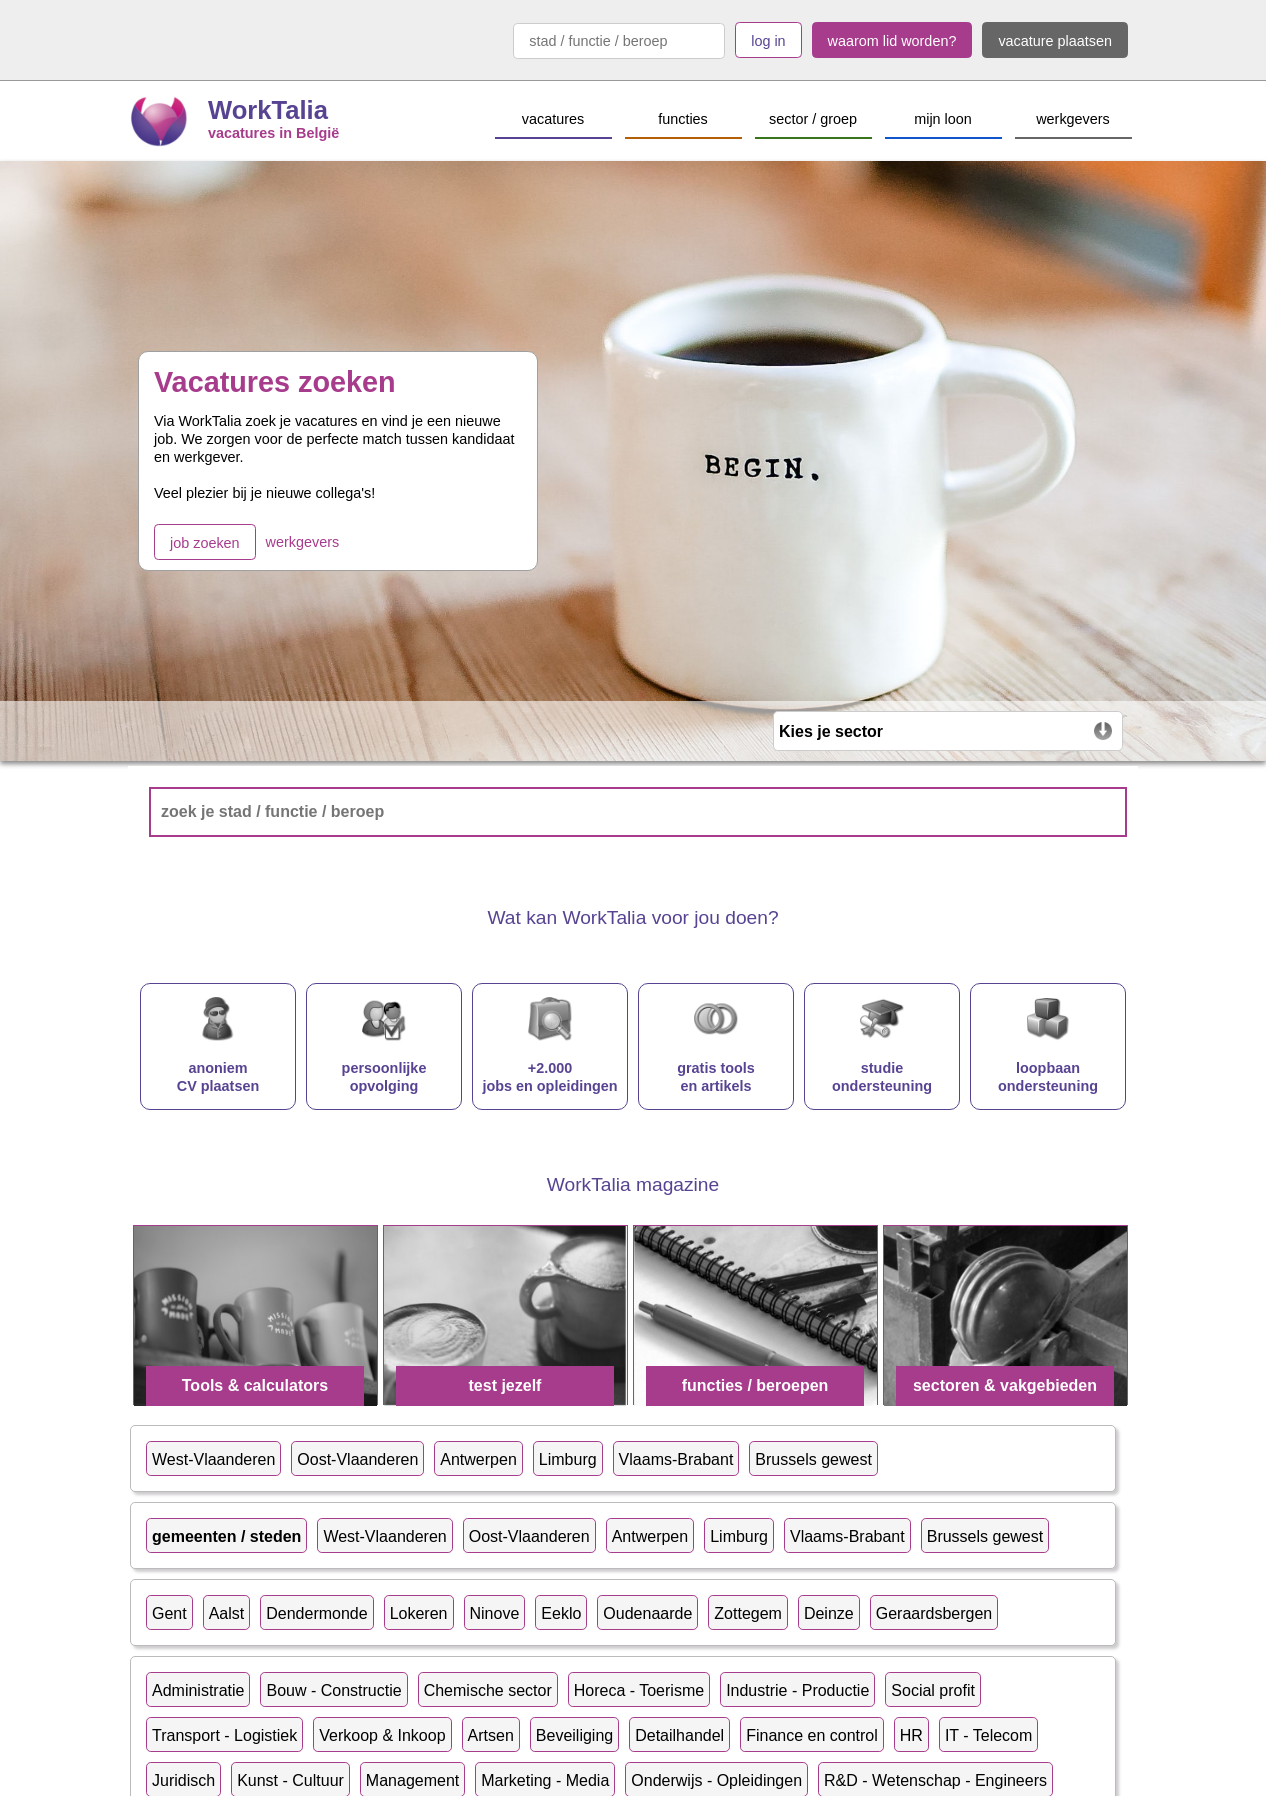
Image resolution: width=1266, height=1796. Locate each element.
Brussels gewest (813, 1459)
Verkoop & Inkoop (382, 1735)
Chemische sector (488, 1690)
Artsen (491, 1735)
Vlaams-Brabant (676, 1459)
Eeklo (561, 1613)
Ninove (495, 1613)
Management (412, 1780)
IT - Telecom (988, 1735)
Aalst (227, 1613)
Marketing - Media (545, 1780)
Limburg (568, 1459)
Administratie (198, 1690)
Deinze (829, 1613)
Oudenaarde (647, 1613)
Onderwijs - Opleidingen (716, 1780)
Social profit (933, 1690)
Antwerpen (478, 1459)
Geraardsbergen (934, 1613)
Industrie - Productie (797, 1690)
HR (911, 1735)
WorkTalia (268, 110)
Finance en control (812, 1735)
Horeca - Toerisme (639, 1690)
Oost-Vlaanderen (357, 1459)
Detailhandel (679, 1735)
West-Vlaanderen (213, 1459)
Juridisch (183, 1780)
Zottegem (748, 1613)
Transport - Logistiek (224, 1735)
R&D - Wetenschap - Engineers (935, 1780)
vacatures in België (273, 133)
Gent (169, 1613)
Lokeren (419, 1613)
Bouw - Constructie (333, 1690)
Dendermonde (316, 1613)
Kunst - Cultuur (290, 1780)
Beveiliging (574, 1735)
